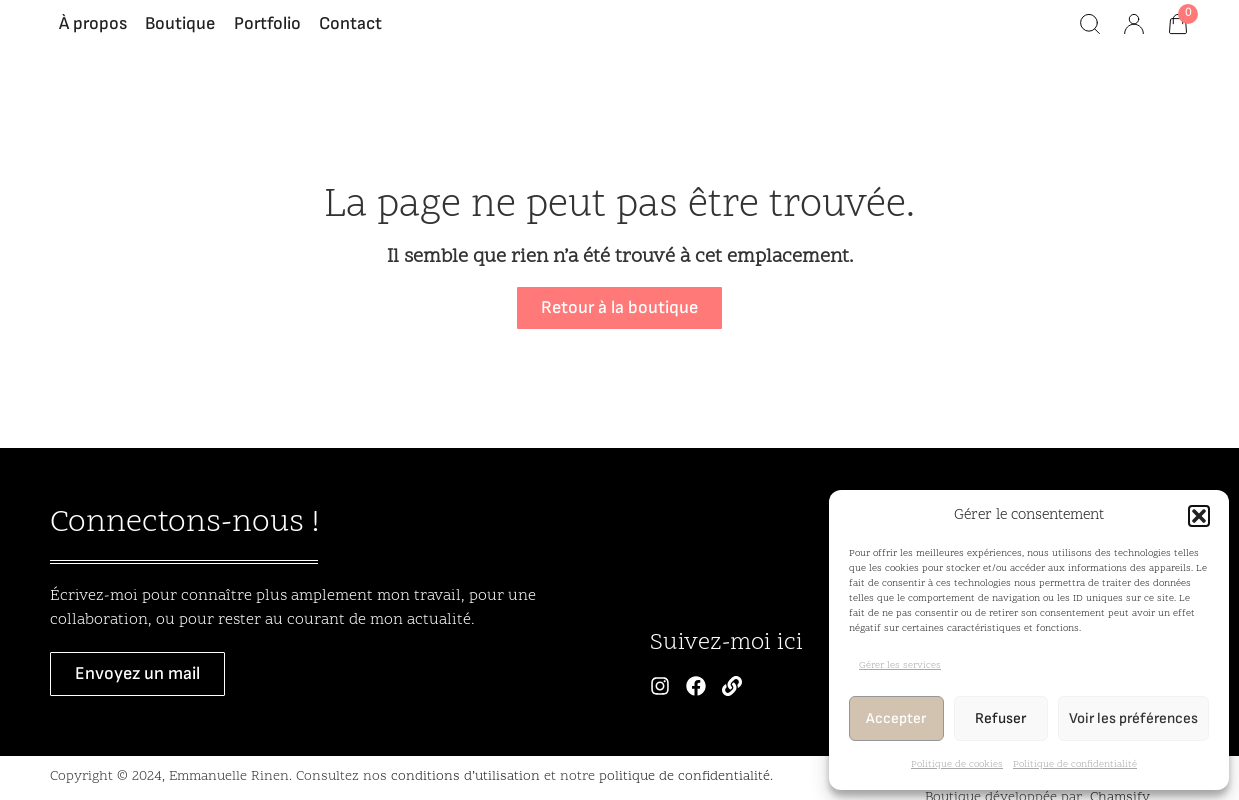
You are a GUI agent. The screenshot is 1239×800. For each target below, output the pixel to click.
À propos (93, 34)
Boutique (180, 34)
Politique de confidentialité (1075, 765)
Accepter (896, 718)
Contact (350, 34)
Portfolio (267, 34)
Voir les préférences (1133, 718)
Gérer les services (900, 666)
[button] (1199, 516)
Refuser (1000, 718)
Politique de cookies (957, 765)
